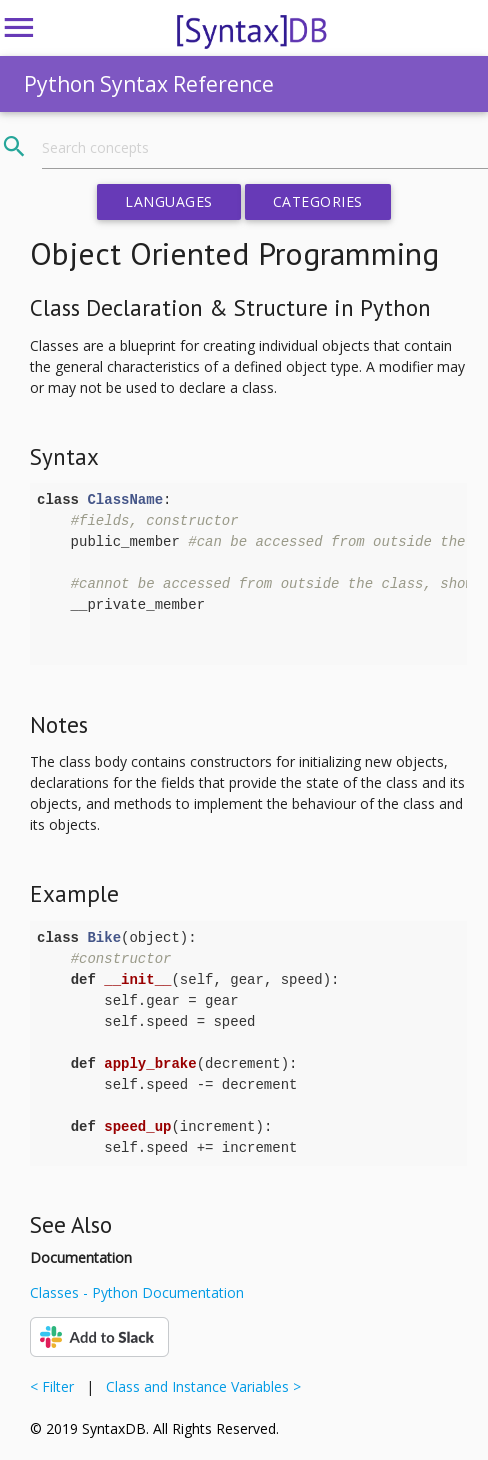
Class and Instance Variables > (199, 1386)
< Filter (56, 1386)
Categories (318, 201)
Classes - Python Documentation (137, 1292)
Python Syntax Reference (149, 84)
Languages (169, 201)
